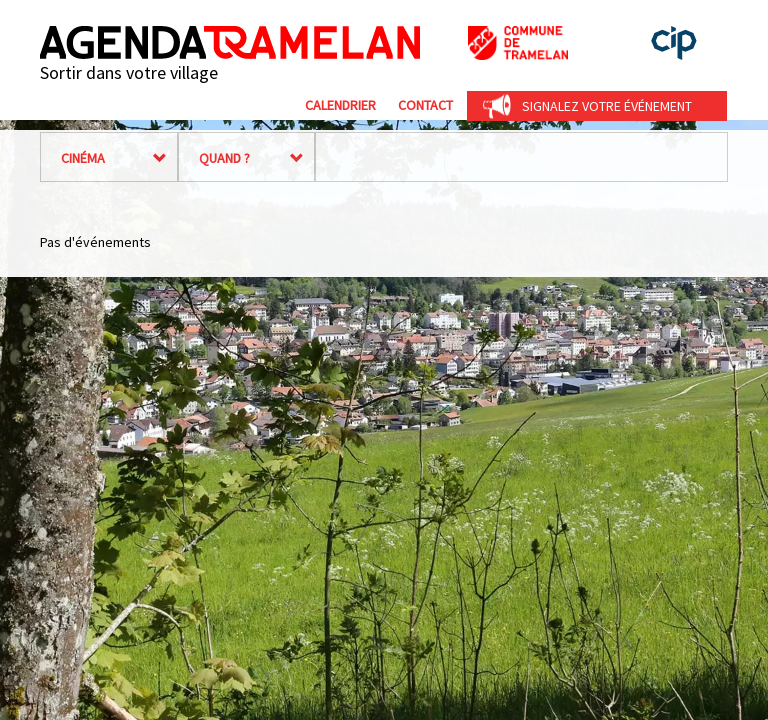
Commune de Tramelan (518, 43)
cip (674, 43)
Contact (425, 105)
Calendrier (340, 105)
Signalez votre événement (607, 106)
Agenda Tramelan (230, 42)
